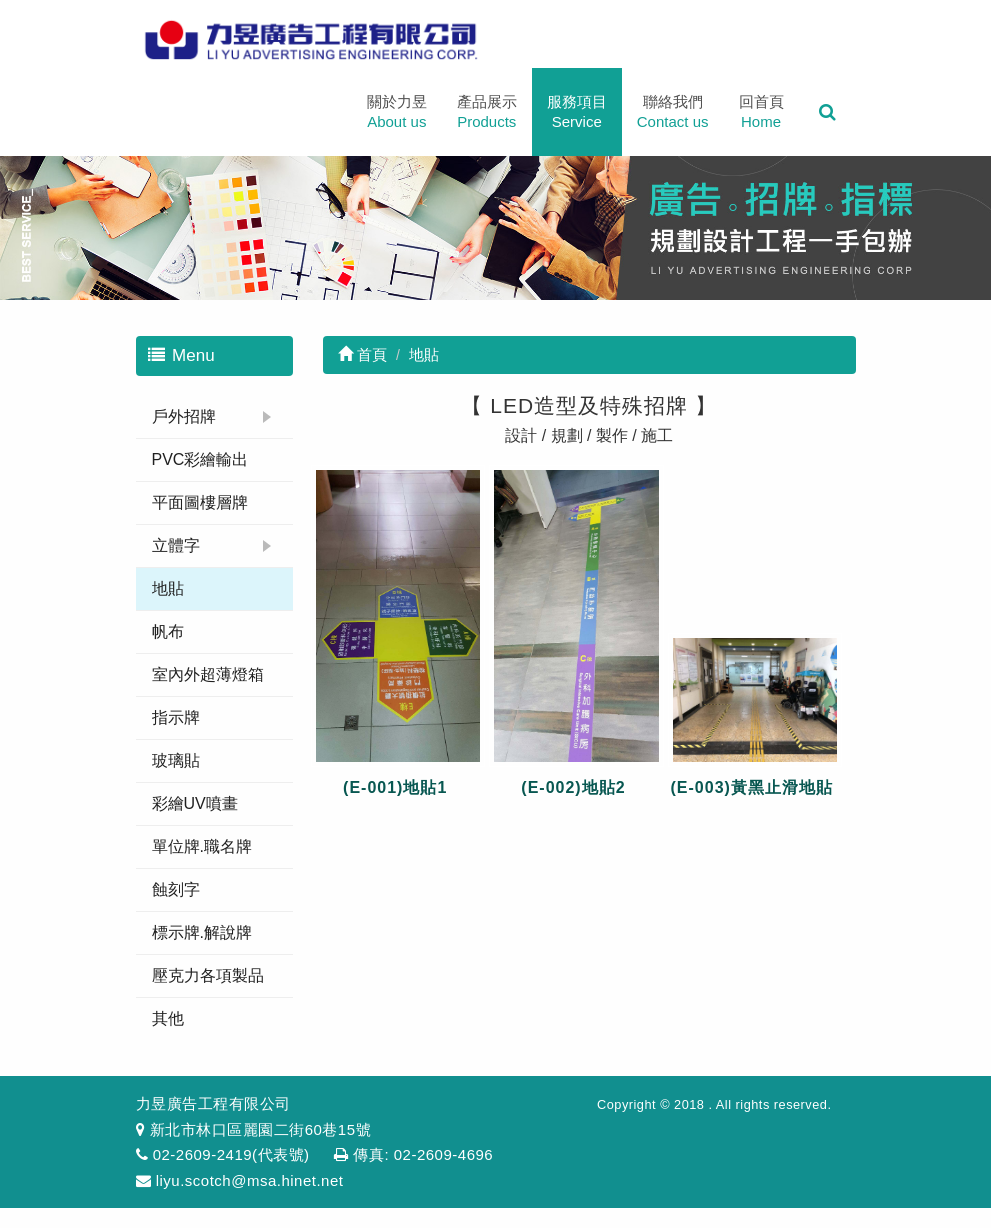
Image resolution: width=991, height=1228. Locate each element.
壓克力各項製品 (208, 975)
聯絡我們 (673, 112)
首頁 (362, 354)
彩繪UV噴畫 (195, 803)
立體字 (176, 545)
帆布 (168, 631)
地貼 (168, 588)
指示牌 (176, 717)
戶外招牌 (184, 416)
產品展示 (487, 112)
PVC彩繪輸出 (200, 459)
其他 (168, 1018)
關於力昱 (397, 112)
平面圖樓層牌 (200, 502)
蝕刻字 (176, 889)
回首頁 (761, 112)
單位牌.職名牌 (202, 846)
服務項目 (577, 112)
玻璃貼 (176, 760)
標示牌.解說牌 (202, 932)
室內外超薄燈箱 (208, 674)
